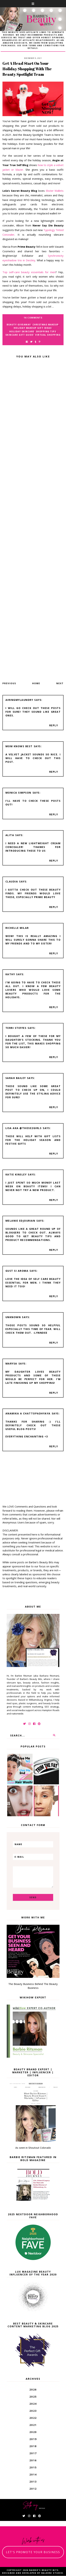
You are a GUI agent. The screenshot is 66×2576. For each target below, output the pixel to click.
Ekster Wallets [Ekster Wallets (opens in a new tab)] (55, 190)
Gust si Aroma (17, 1270)
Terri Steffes (16, 1028)
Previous (9, 683)
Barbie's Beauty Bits (44, 2570)
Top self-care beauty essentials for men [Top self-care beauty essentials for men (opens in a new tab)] (28, 272)
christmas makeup (46, 324)
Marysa (11, 1363)
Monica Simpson (18, 792)
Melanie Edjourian (20, 1220)
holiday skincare (21, 331)
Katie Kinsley (16, 1174)
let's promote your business (33, 2552)
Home (36, 683)
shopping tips (46, 331)
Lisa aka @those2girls (23, 1128)
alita (9, 835)
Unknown (13, 1317)
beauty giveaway (19, 324)
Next (60, 683)
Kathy (10, 974)
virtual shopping (48, 334)
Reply (53, 725)
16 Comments (33, 317)
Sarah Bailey (15, 1078)
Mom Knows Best (19, 746)
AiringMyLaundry (19, 700)
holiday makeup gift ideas (33, 327)
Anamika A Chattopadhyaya (28, 1413)
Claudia (11, 881)
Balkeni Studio (52, 2573)
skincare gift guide (19, 334)
